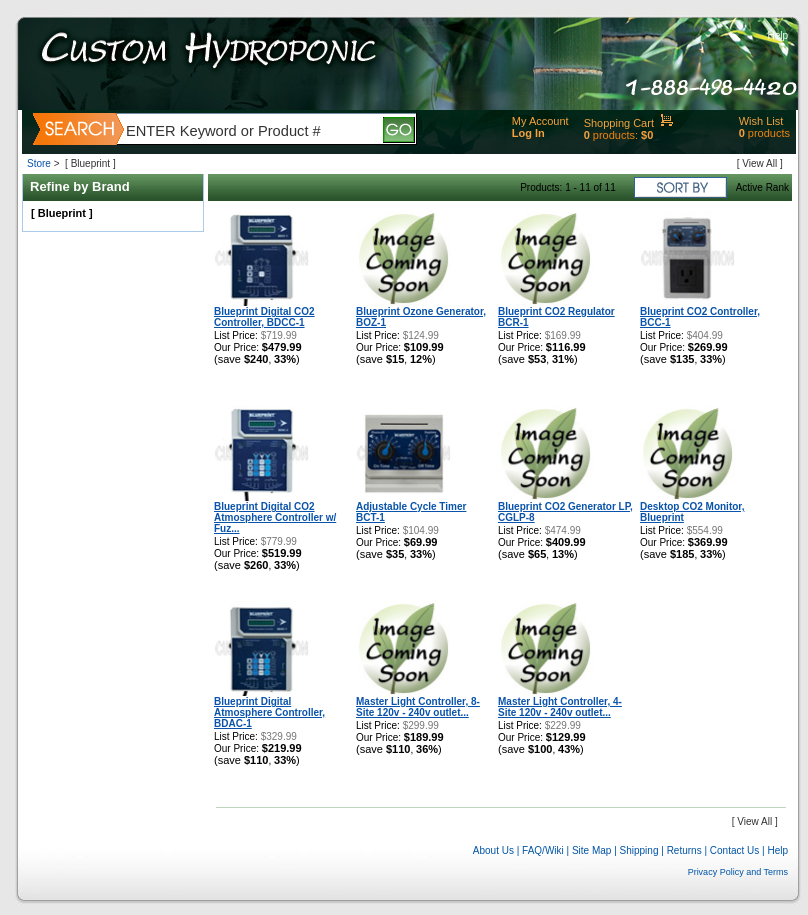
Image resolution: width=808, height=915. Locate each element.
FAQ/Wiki (543, 850)
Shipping (639, 850)
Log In (528, 133)
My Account (540, 121)
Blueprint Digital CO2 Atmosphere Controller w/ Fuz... (275, 517)
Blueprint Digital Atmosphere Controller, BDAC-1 (269, 712)
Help (777, 35)
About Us (493, 850)
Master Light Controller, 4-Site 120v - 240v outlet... (560, 707)
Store (39, 163)
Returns (684, 850)
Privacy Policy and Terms (738, 872)
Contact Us (734, 850)
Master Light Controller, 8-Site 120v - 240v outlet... (418, 707)
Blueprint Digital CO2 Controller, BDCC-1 (264, 317)
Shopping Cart (619, 123)
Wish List (761, 121)
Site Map (591, 850)
